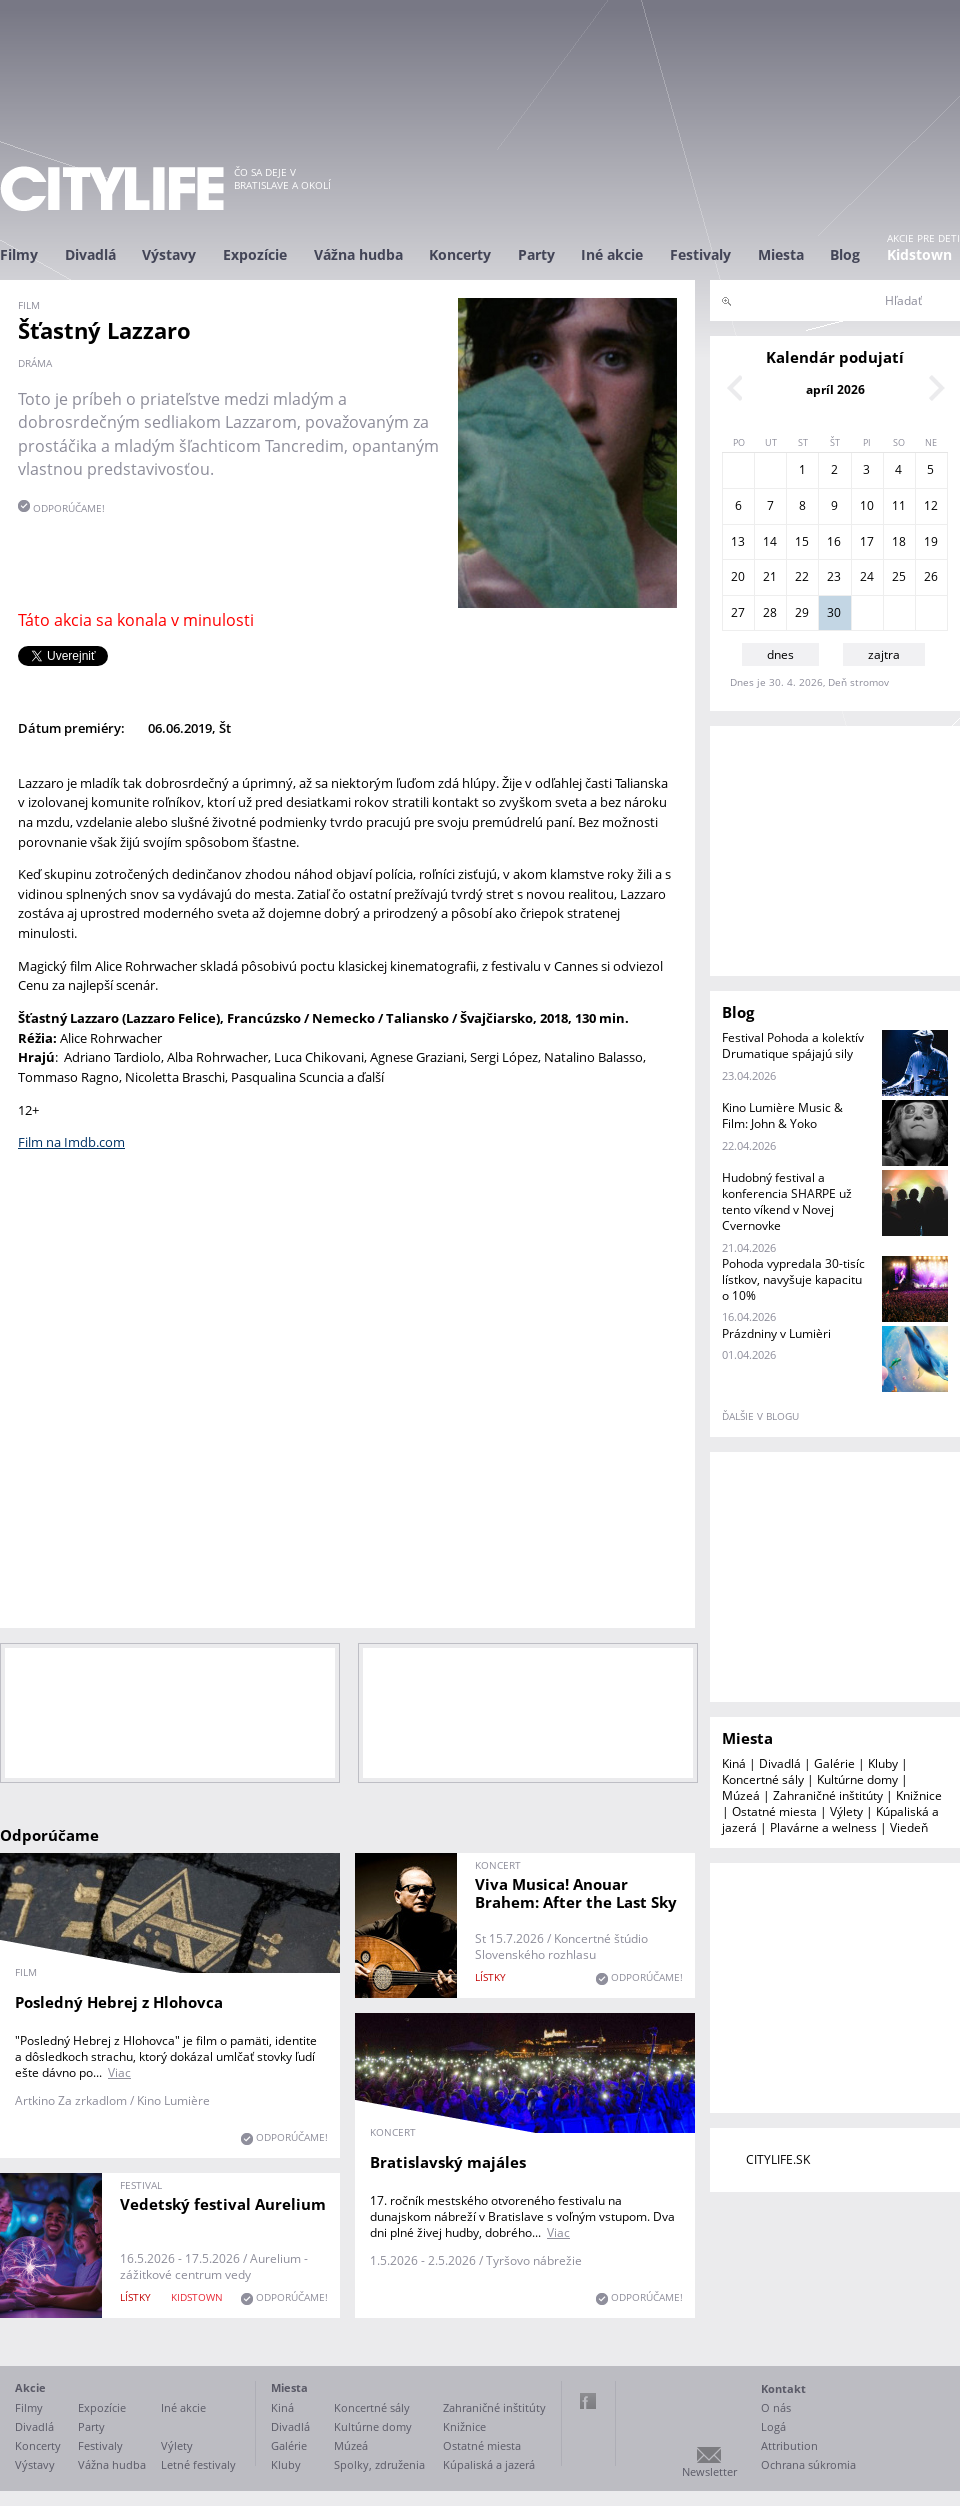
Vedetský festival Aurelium (223, 2204)
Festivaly (700, 254)
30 (834, 612)
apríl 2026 (835, 389)
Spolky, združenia (379, 2464)
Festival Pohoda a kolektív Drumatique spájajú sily (793, 1045)
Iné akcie (612, 254)
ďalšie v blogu (760, 1416)
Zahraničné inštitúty (828, 1795)
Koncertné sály (763, 1779)
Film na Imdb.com (71, 1142)
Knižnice (919, 1795)
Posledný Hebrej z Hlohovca (119, 2002)
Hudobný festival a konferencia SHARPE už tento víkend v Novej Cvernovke (787, 1201)
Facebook (588, 2401)
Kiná (734, 1763)
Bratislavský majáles (448, 2162)
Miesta (781, 254)
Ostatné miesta (774, 1811)
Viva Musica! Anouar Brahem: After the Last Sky (576, 1893)
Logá (773, 2426)
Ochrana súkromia (808, 2464)
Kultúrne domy (857, 1779)
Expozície (255, 254)
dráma (35, 363)
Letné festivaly (198, 2464)
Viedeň (909, 1827)
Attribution (789, 2445)
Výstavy (169, 254)
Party (536, 254)
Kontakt (783, 2388)
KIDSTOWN (197, 2297)
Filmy (19, 254)
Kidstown (919, 254)
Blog (845, 254)
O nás (776, 2407)
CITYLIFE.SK (778, 2159)
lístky (490, 1977)
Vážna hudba (358, 254)
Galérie (834, 1763)
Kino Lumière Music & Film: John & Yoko (782, 1115)
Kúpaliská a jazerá (489, 2464)
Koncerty (460, 254)
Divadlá (90, 254)
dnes (780, 654)
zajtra (884, 654)
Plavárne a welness (823, 1827)
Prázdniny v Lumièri (776, 1333)
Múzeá (741, 1795)
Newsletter (709, 2471)
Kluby (883, 1763)
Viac (119, 2072)
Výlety (846, 1811)
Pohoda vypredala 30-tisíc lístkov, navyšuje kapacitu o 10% (793, 1279)
